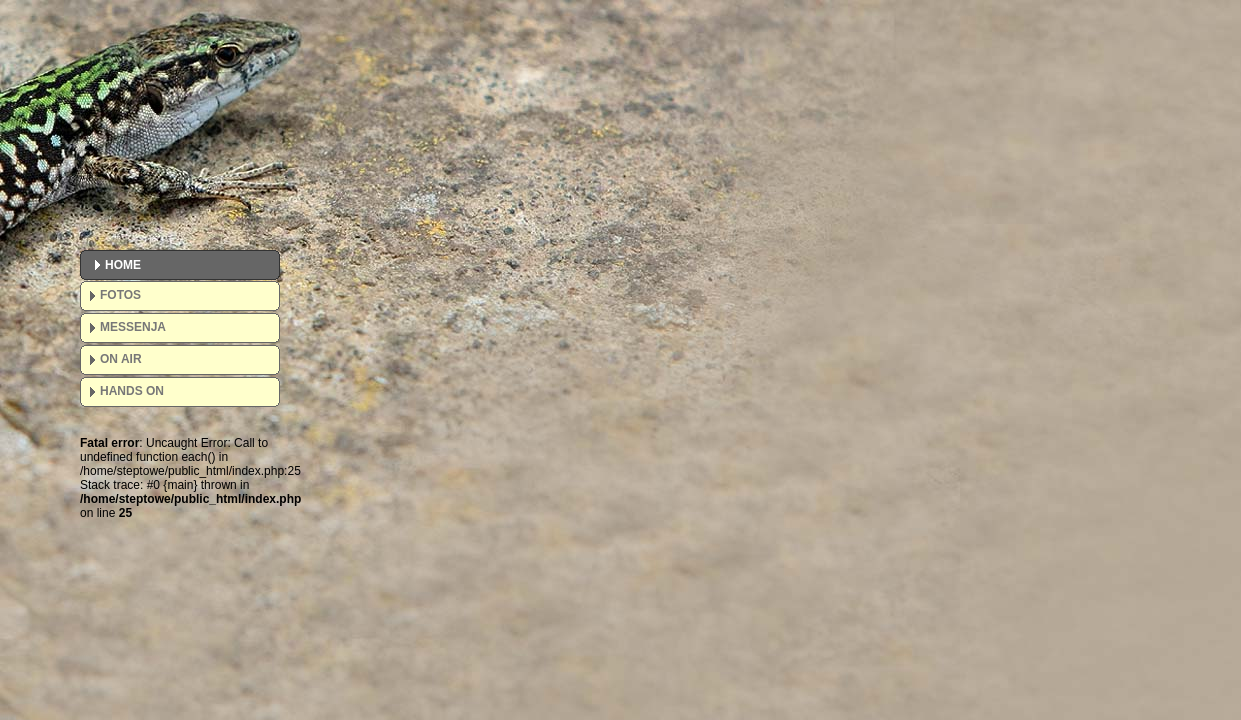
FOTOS (120, 295)
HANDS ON (132, 391)
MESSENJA (133, 327)
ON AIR (121, 359)
